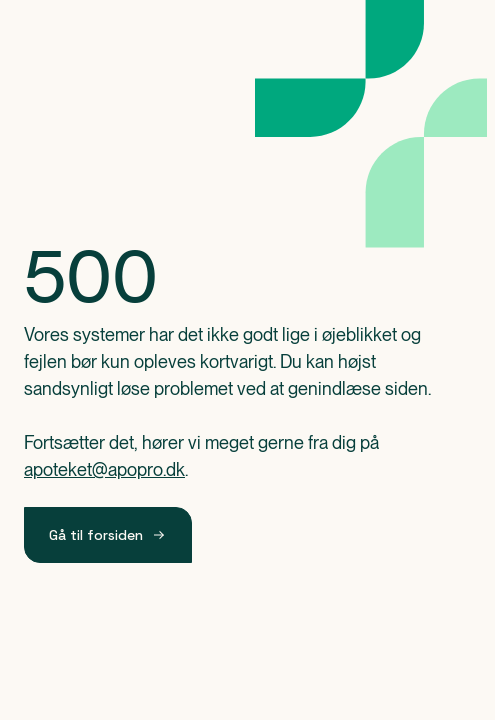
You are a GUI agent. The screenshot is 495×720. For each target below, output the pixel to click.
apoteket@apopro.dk (104, 469)
